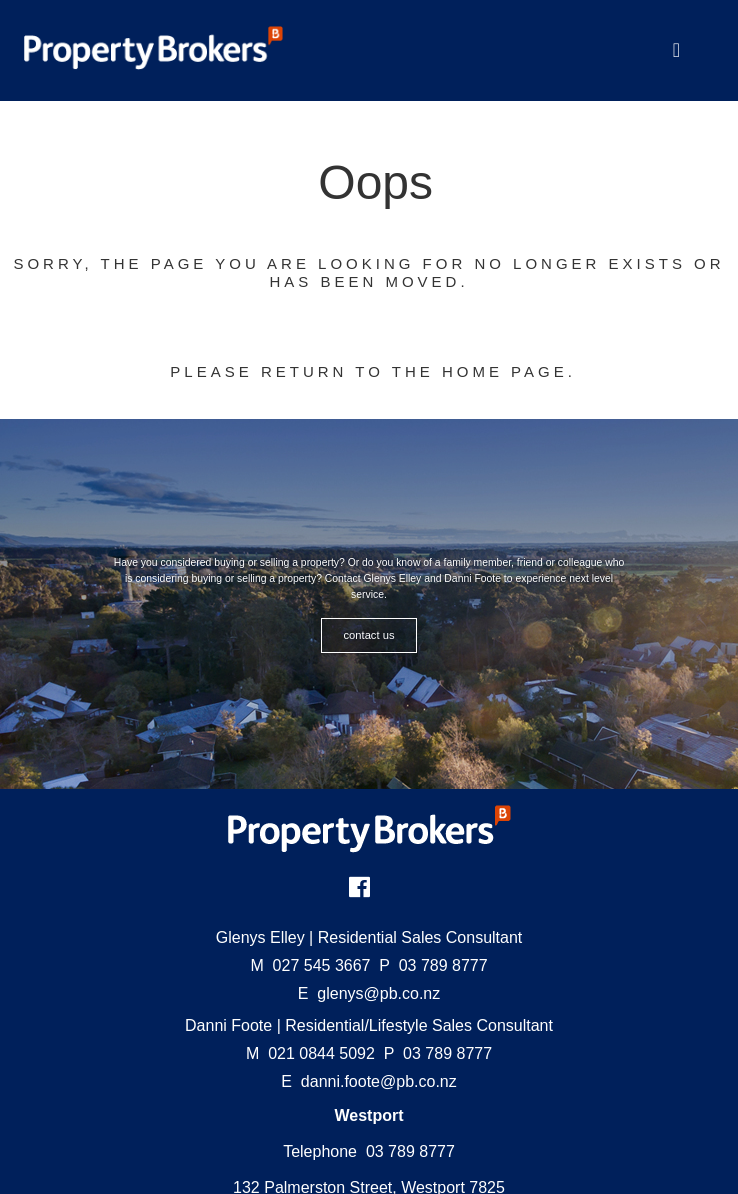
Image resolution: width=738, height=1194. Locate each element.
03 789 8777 (433, 965)
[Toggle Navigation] (676, 50)
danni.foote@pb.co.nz (379, 1081)
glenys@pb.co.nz (378, 993)
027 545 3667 (310, 965)
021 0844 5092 (310, 1053)
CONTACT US (369, 635)
